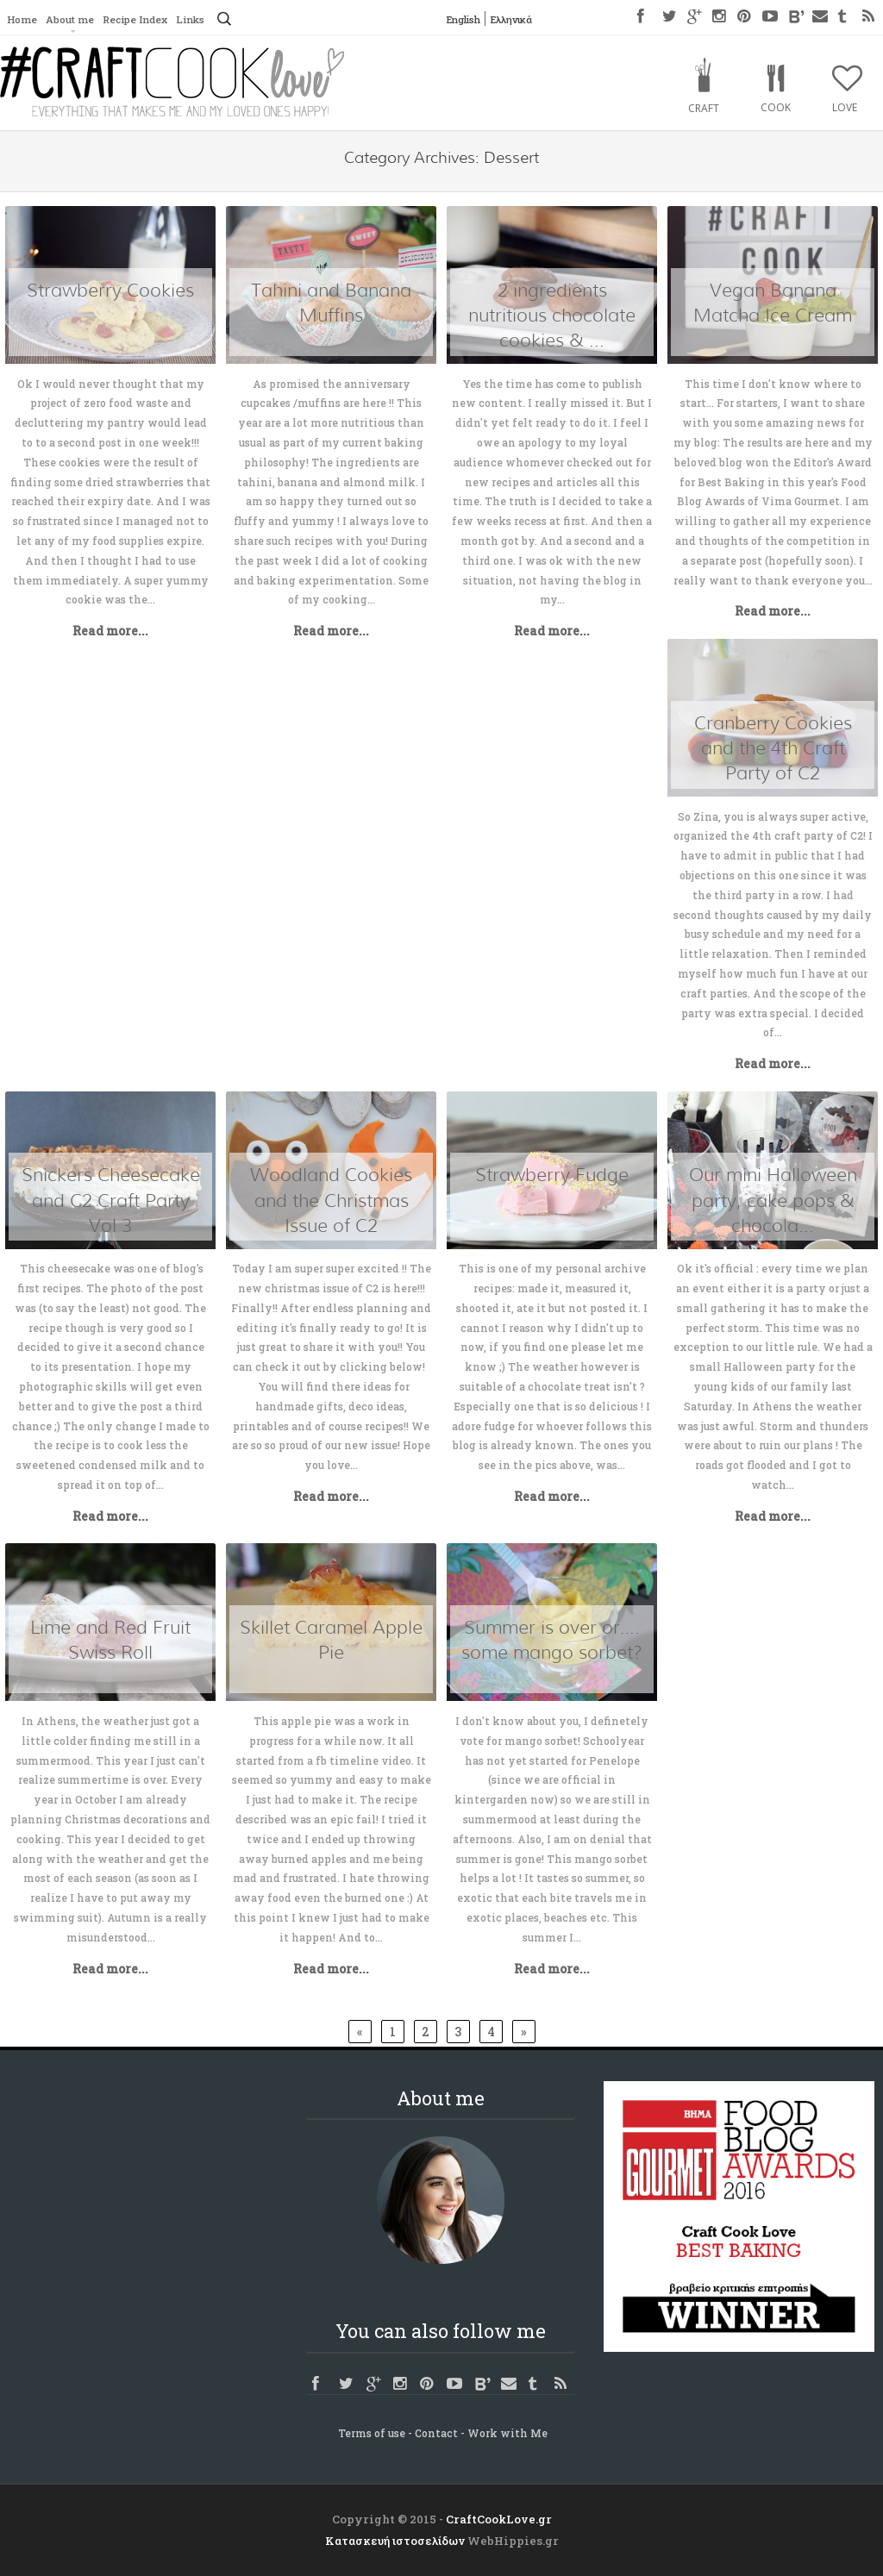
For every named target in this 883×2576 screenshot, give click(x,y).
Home (23, 20)
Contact (436, 2433)
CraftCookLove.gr (499, 2519)
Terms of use (371, 2433)
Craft (703, 108)
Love (844, 107)
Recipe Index (144, 20)
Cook (776, 107)
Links (205, 20)
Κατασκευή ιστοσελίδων (395, 2540)
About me (73, 20)
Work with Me (507, 2433)
